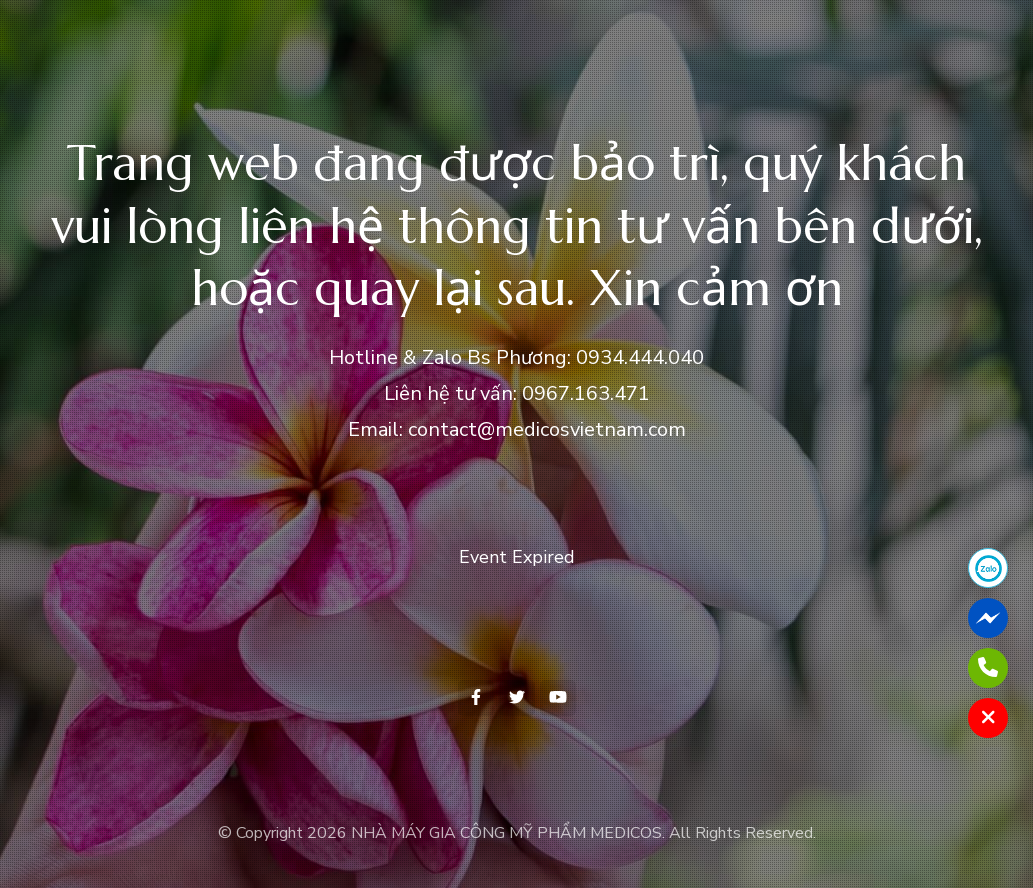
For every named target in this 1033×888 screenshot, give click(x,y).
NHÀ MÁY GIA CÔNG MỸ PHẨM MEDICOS (506, 833)
